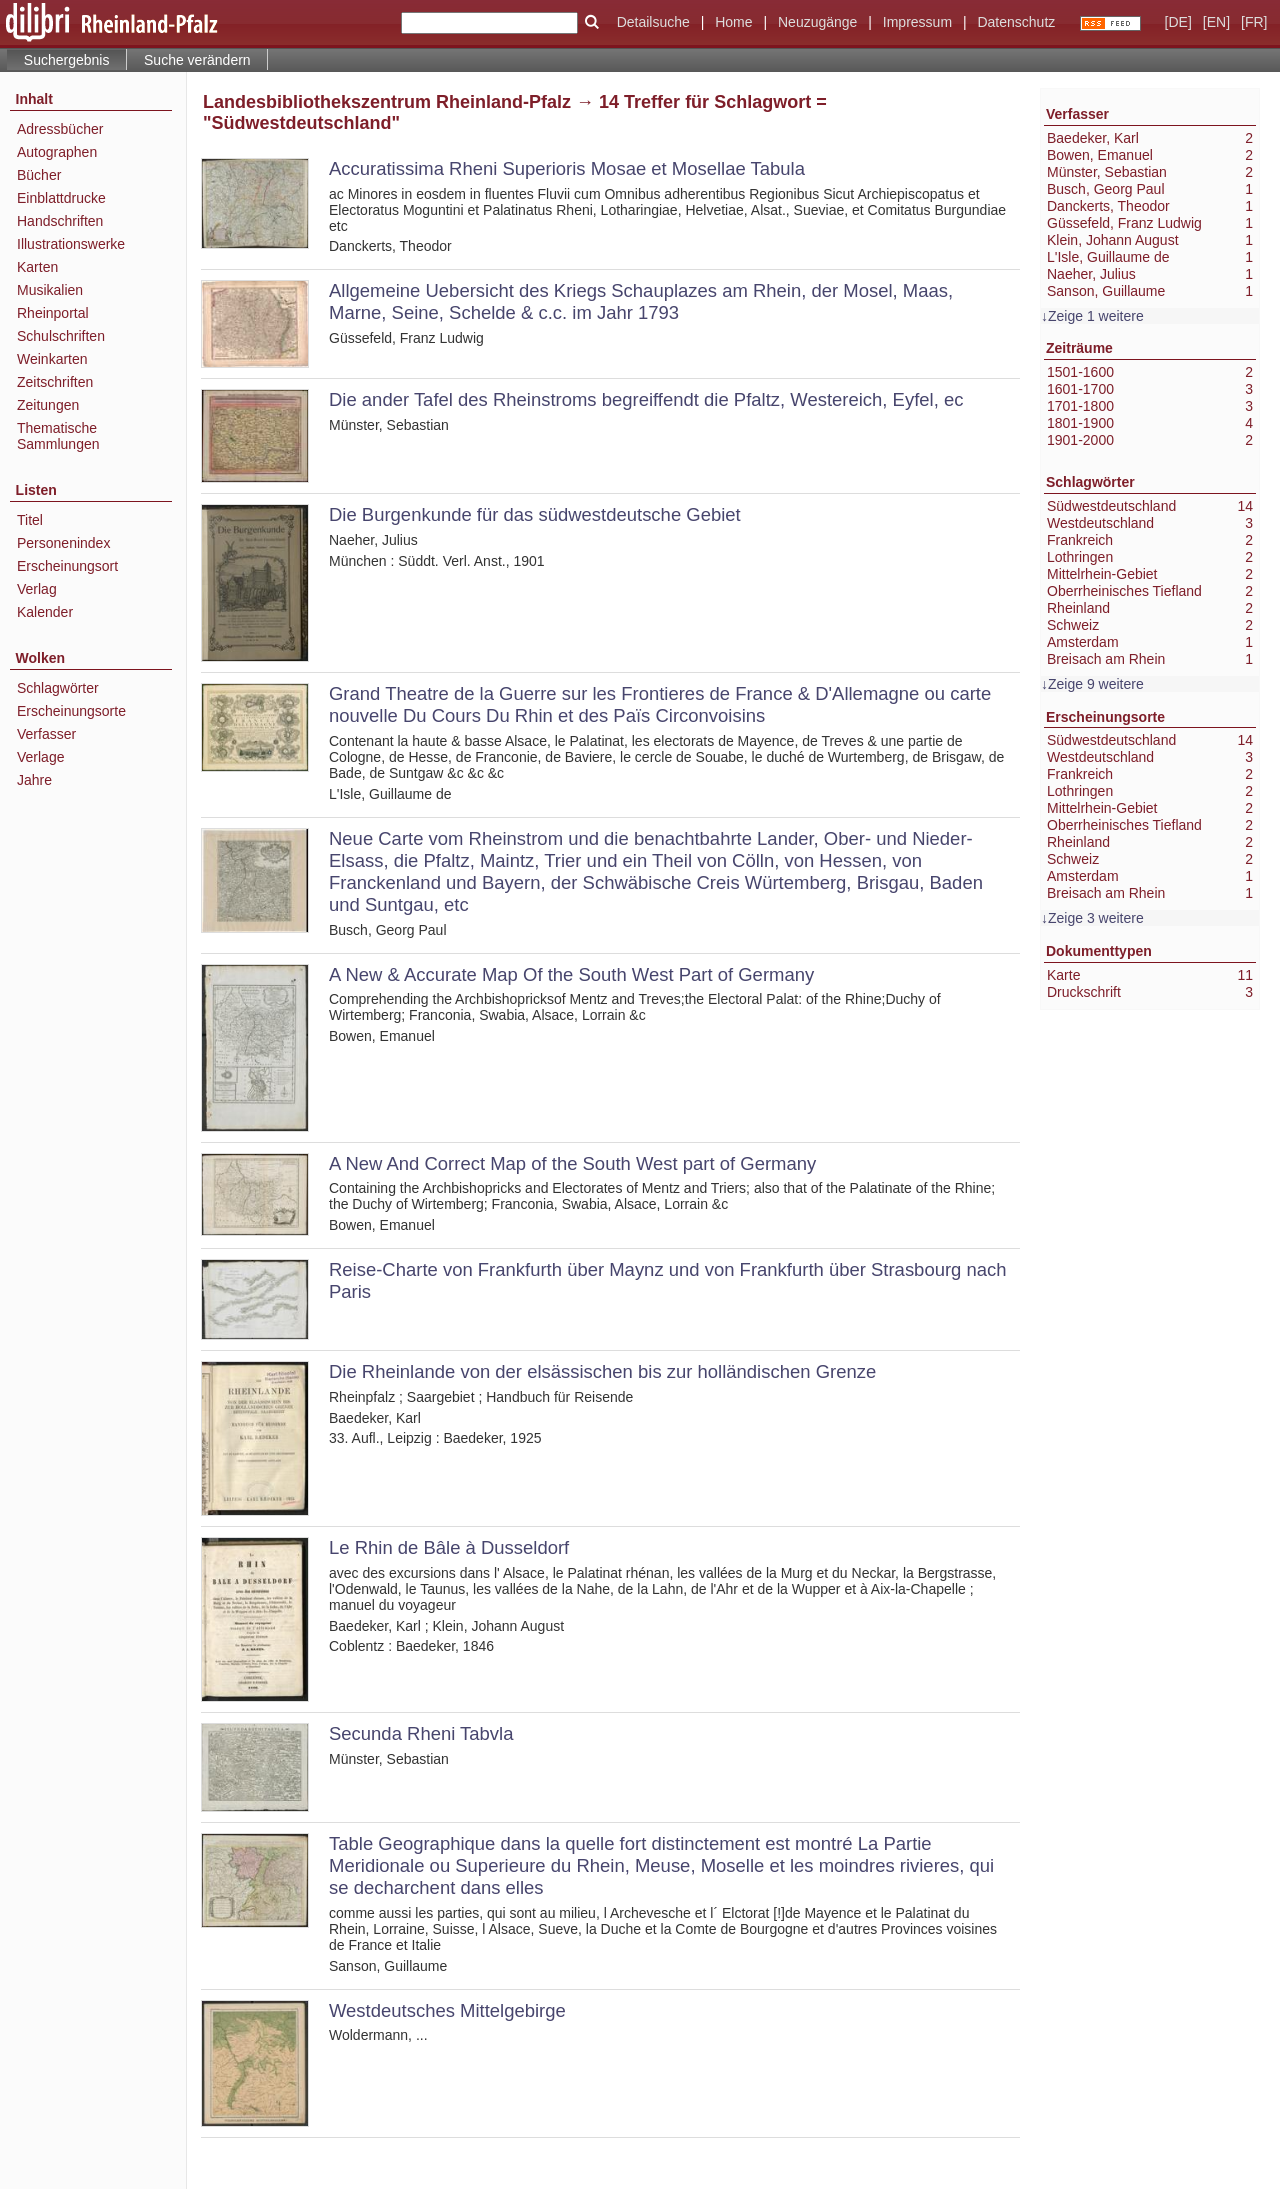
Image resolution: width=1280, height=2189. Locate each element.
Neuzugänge (817, 22)
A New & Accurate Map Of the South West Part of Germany (571, 974)
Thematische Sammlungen (58, 436)
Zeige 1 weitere (1096, 316)
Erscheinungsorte (71, 711)
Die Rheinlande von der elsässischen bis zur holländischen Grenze (602, 1371)
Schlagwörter (58, 688)
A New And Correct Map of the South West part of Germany (572, 1163)
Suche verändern (197, 60)
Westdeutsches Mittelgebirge (447, 2010)
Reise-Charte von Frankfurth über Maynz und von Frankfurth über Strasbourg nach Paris (668, 1280)
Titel (30, 520)
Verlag (37, 589)
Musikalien (50, 290)
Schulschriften (61, 336)
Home (733, 22)
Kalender (45, 612)
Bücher (39, 175)
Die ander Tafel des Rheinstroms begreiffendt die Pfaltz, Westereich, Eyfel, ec (646, 399)
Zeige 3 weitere (1096, 918)
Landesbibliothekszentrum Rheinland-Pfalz (387, 102)
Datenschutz (1016, 22)
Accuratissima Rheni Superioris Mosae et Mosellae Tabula (567, 168)
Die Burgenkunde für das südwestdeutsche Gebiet (535, 514)
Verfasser (46, 734)
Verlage (40, 757)
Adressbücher (60, 129)
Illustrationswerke (71, 244)
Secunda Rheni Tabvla (421, 1733)
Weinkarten (52, 359)
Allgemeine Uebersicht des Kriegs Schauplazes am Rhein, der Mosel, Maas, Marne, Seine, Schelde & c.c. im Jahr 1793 (641, 301)
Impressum (917, 22)
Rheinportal (53, 313)
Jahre (34, 780)
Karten (37, 267)
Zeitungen (48, 405)
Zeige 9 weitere (1096, 684)
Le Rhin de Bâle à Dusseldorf (449, 1547)
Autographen (57, 152)
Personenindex (63, 543)
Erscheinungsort (67, 566)
